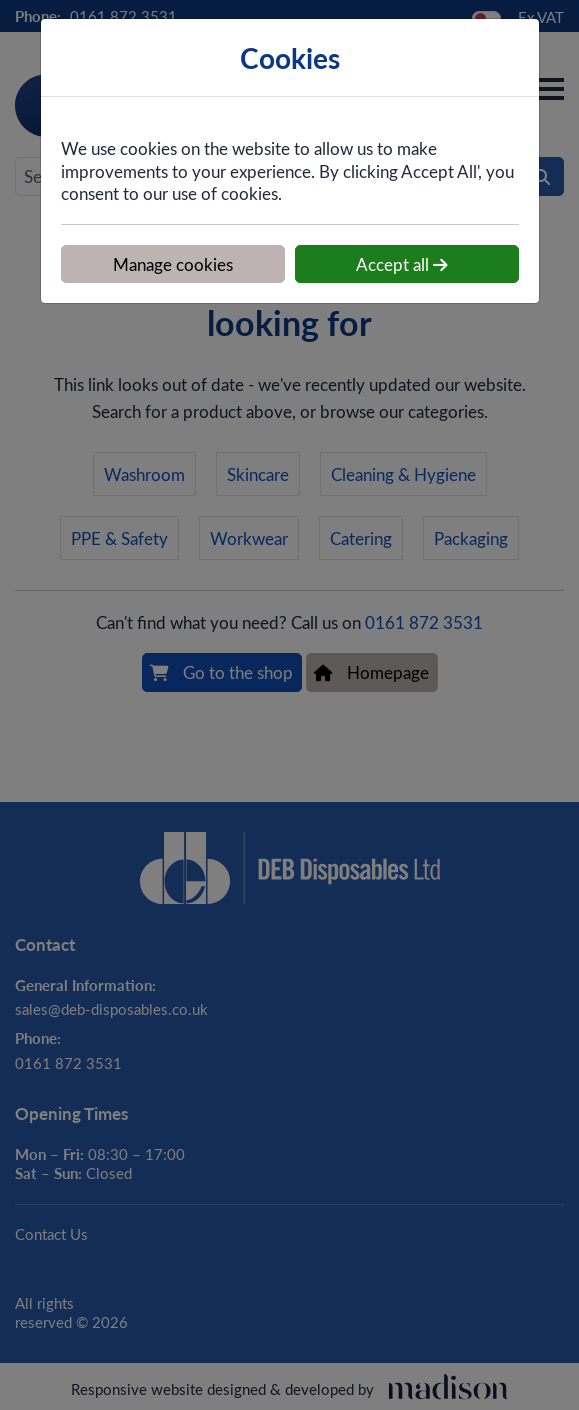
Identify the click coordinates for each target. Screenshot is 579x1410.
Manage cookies (173, 264)
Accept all (402, 264)
